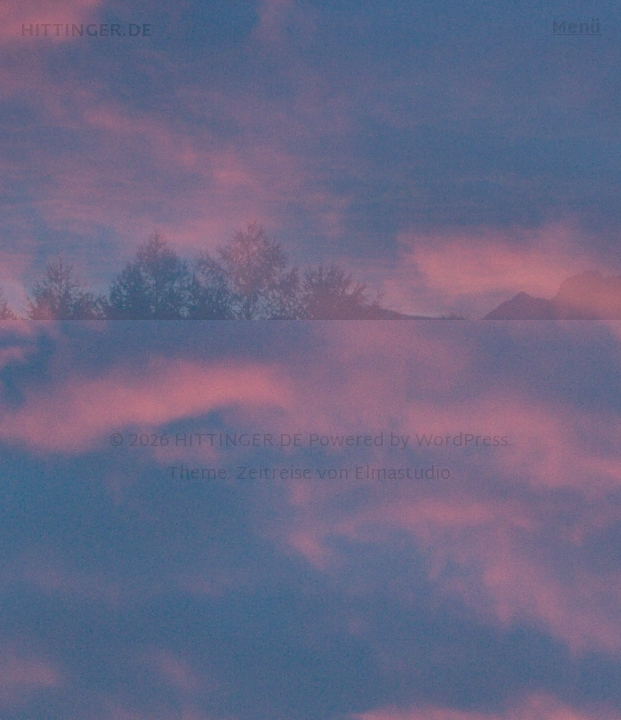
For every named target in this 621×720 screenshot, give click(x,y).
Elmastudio (402, 474)
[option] (310, 160)
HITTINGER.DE (238, 441)
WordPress (461, 441)
